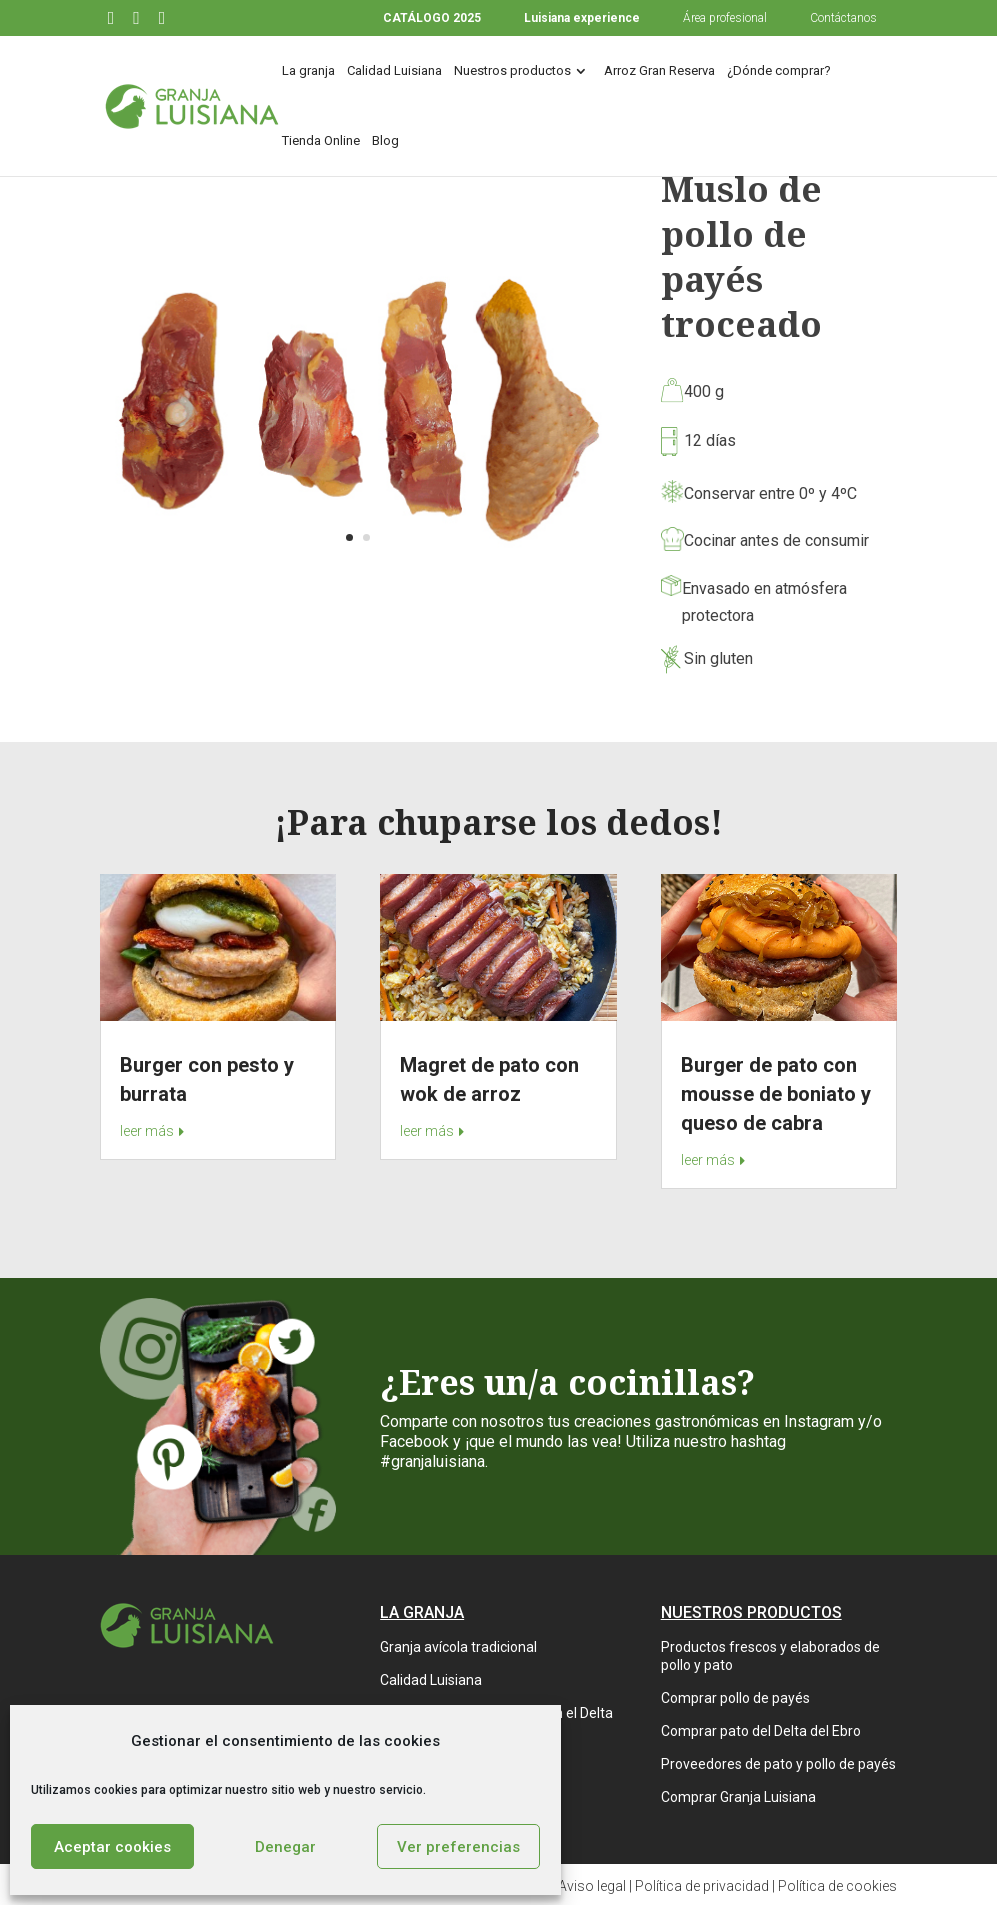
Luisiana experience (582, 18)
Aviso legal (592, 1886)
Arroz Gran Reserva (659, 70)
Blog (385, 140)
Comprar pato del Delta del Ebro (761, 1731)
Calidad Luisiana (394, 70)
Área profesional (725, 18)
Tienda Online (321, 140)
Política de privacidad (702, 1886)
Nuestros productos (512, 70)
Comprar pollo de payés (735, 1698)
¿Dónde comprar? (779, 70)
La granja (308, 70)
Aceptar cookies (112, 1847)
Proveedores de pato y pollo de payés (778, 1764)
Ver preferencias (458, 1847)
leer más (147, 1131)
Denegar (285, 1847)
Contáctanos (843, 18)
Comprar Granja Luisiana (738, 1797)
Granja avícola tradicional (458, 1647)
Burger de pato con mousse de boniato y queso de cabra (776, 1094)
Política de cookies (837, 1886)
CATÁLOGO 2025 (432, 18)
